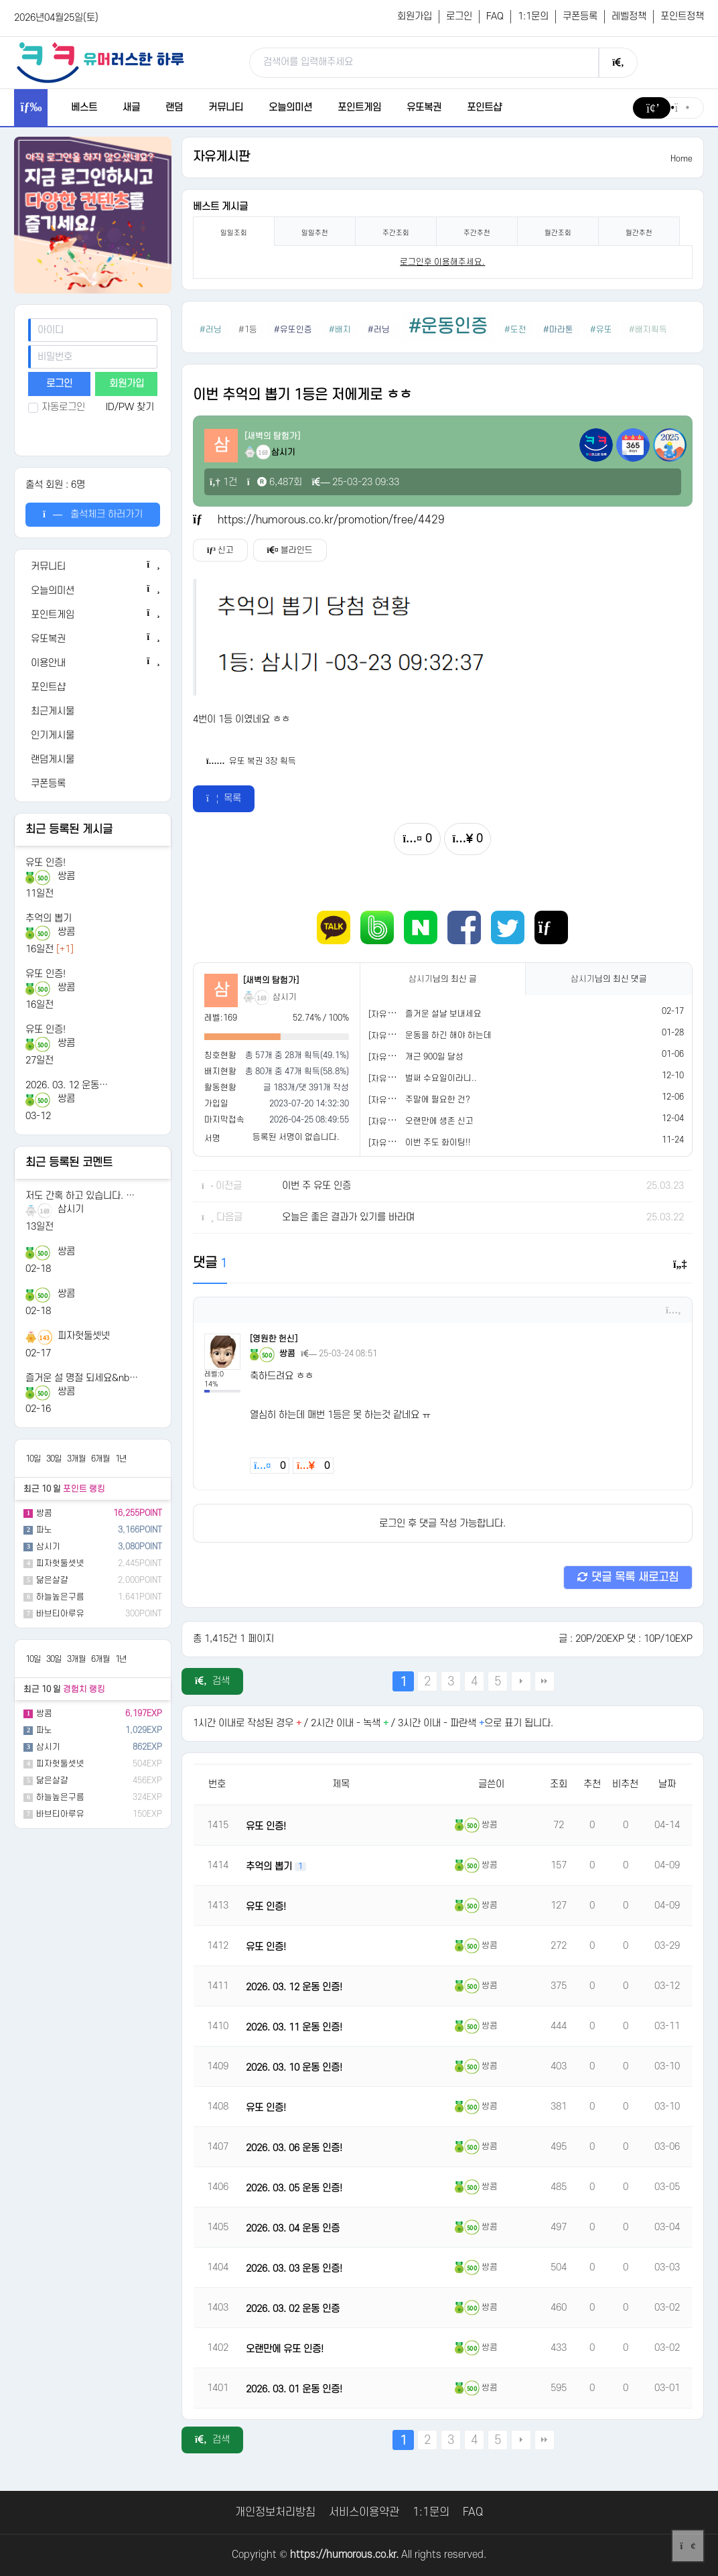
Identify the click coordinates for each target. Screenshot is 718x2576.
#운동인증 (448, 326)
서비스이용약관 (364, 2512)
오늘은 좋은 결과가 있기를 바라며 (348, 1217)
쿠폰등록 (580, 16)
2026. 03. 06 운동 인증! (294, 2148)
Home (681, 159)
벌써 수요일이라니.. (441, 1078)
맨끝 (544, 1681)
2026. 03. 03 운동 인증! (294, 2268)
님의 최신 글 (443, 979)
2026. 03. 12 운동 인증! (294, 1987)
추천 (592, 1784)
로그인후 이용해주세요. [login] (442, 262)
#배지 (340, 329)
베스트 (84, 107)
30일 (54, 1459)
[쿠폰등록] (92, 784)
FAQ (495, 16)
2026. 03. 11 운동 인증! (294, 2027)
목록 (223, 798)
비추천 (625, 1784)
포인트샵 (484, 107)
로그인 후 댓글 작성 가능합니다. (442, 1523)
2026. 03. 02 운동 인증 (293, 2309)
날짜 (667, 1784)
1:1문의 (533, 16)
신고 (220, 550)
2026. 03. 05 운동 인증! (294, 2188)
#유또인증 (293, 329)
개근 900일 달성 (434, 1056)
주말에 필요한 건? (437, 1099)
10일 (33, 1459)
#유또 (601, 329)
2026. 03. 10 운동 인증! (294, 2067)
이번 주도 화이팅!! (438, 1142)
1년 (121, 1459)
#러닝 (211, 329)
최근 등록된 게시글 (69, 830)
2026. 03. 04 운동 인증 (293, 2228)
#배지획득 (648, 329)
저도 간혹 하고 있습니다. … (80, 1196)
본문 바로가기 (0, 0)
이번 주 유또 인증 (316, 1186)
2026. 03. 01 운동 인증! (294, 2389)
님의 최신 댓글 (609, 979)
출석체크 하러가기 (93, 514)
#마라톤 (558, 329)
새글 (131, 107)
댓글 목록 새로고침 (627, 1577)
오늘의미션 (290, 107)
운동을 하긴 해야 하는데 (448, 1035)
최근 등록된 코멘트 (69, 1163)
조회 (558, 1784)
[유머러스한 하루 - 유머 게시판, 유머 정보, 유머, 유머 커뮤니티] (100, 62)
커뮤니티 (225, 107)
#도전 (515, 329)
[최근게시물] (92, 711)
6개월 (100, 1459)
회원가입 (414, 16)
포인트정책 (682, 16)
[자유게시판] (391, 1014)
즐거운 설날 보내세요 (443, 1014)
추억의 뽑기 (48, 918)
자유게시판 (221, 157)
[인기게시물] (92, 736)
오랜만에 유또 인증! (285, 2349)
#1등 (247, 329)
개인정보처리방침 (275, 2512)
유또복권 (424, 107)
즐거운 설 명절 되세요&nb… (81, 1378)
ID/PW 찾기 (130, 407)
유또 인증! (45, 862)
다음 (521, 1681)
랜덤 (174, 107)
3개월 (76, 1459)
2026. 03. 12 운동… (66, 1085)
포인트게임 (359, 107)
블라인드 (290, 550)
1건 (223, 482)
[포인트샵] (92, 687)
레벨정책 (629, 16)
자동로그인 (56, 407)
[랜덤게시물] (92, 760)
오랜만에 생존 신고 (439, 1121)
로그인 (459, 16)
